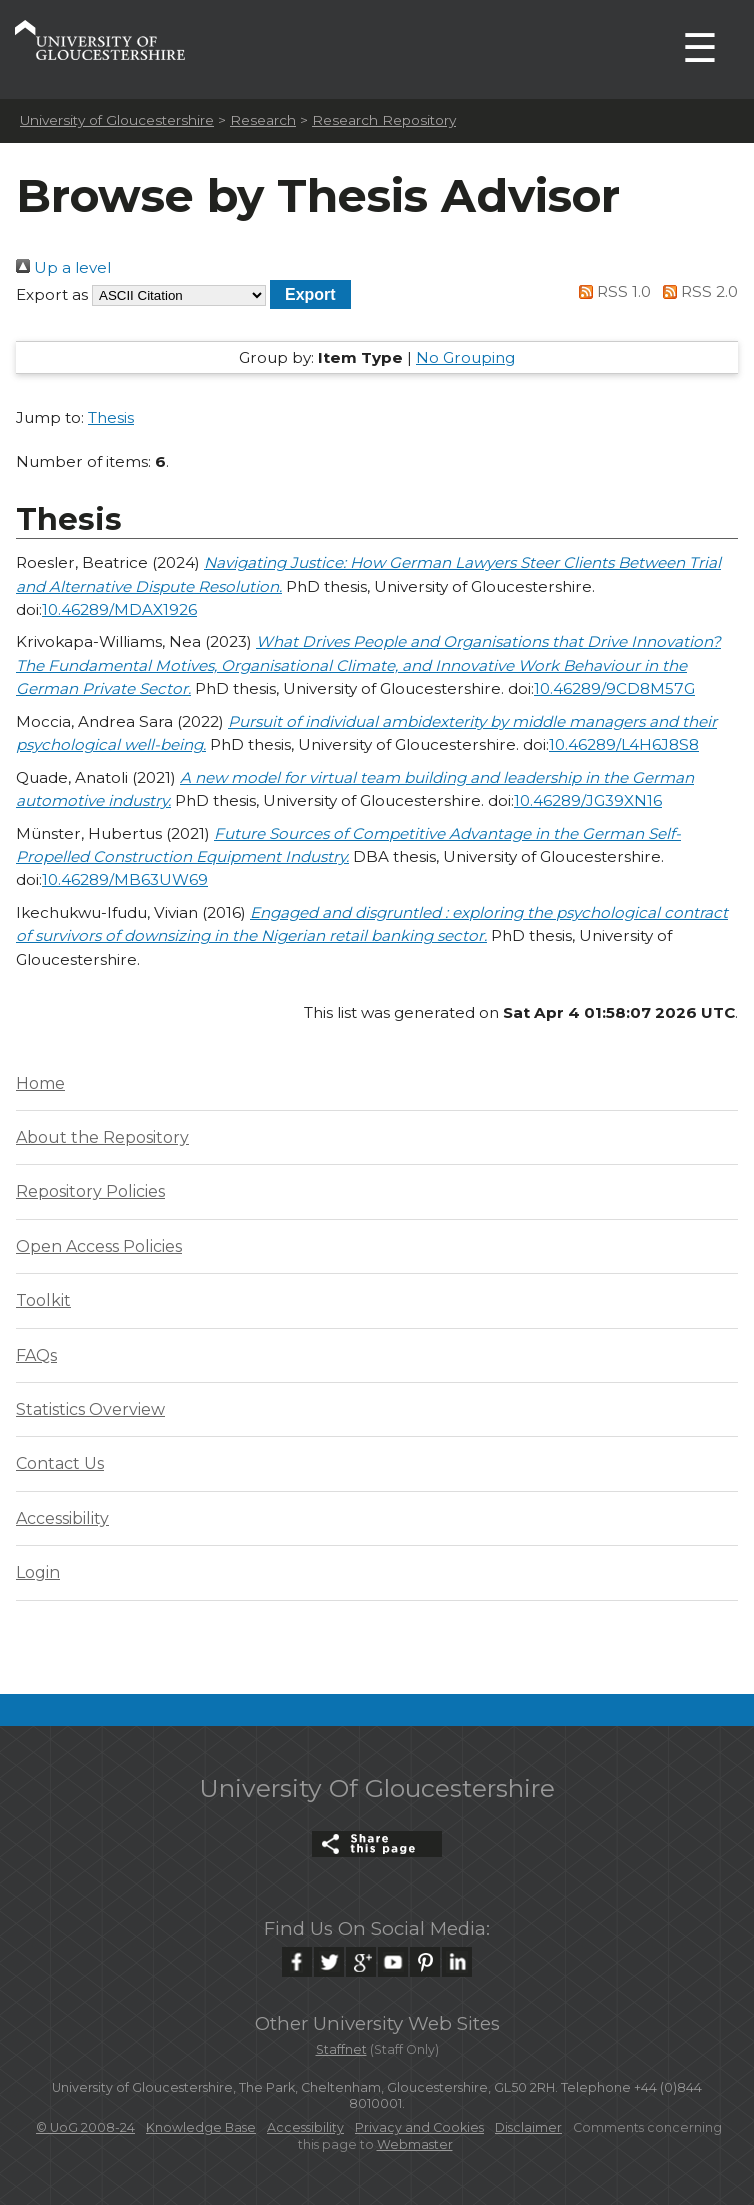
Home (40, 1083)
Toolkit (43, 1300)
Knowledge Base (201, 2127)
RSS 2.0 (696, 291)
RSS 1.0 (612, 291)
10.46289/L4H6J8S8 (624, 744)
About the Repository (102, 1137)
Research (263, 120)
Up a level (63, 267)
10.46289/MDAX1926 (119, 609)
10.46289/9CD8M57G (614, 688)
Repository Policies (90, 1191)
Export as (52, 294)
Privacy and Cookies (419, 2127)
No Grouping (465, 357)
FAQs (36, 1355)
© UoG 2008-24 (85, 2127)
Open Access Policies (99, 1246)
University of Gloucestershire (117, 120)
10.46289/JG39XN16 (588, 800)
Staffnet (341, 2049)
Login (38, 1572)
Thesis (111, 417)
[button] (310, 294)
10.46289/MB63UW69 (125, 879)
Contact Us (60, 1463)
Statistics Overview (90, 1409)
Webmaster (415, 2144)
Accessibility (62, 1518)
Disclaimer (528, 2127)
